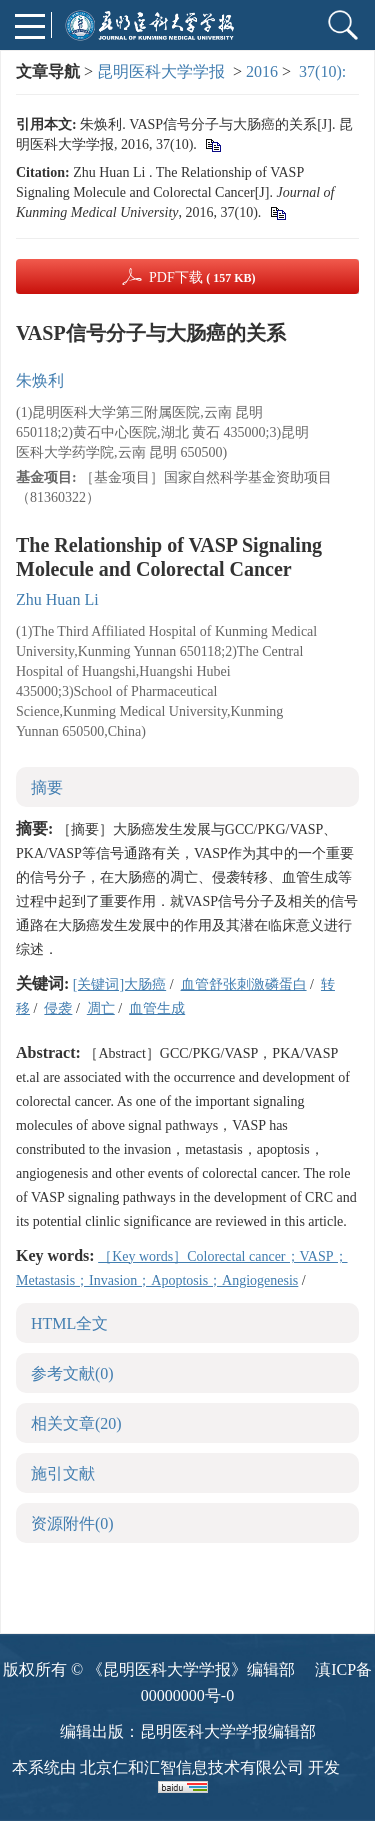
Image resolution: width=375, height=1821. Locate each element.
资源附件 (72, 1523)
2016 (262, 71)
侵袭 (58, 1008)
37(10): (324, 71)
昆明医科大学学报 (161, 71)
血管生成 (157, 1008)
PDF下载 (202, 277)
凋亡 (101, 1008)
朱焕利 (40, 380)
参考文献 (72, 1373)
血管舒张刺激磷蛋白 (244, 984)
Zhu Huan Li (57, 599)
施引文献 (63, 1473)
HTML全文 (69, 1323)
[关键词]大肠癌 (119, 984)
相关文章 (76, 1423)
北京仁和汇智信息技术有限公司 (192, 1767)
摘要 (47, 787)
